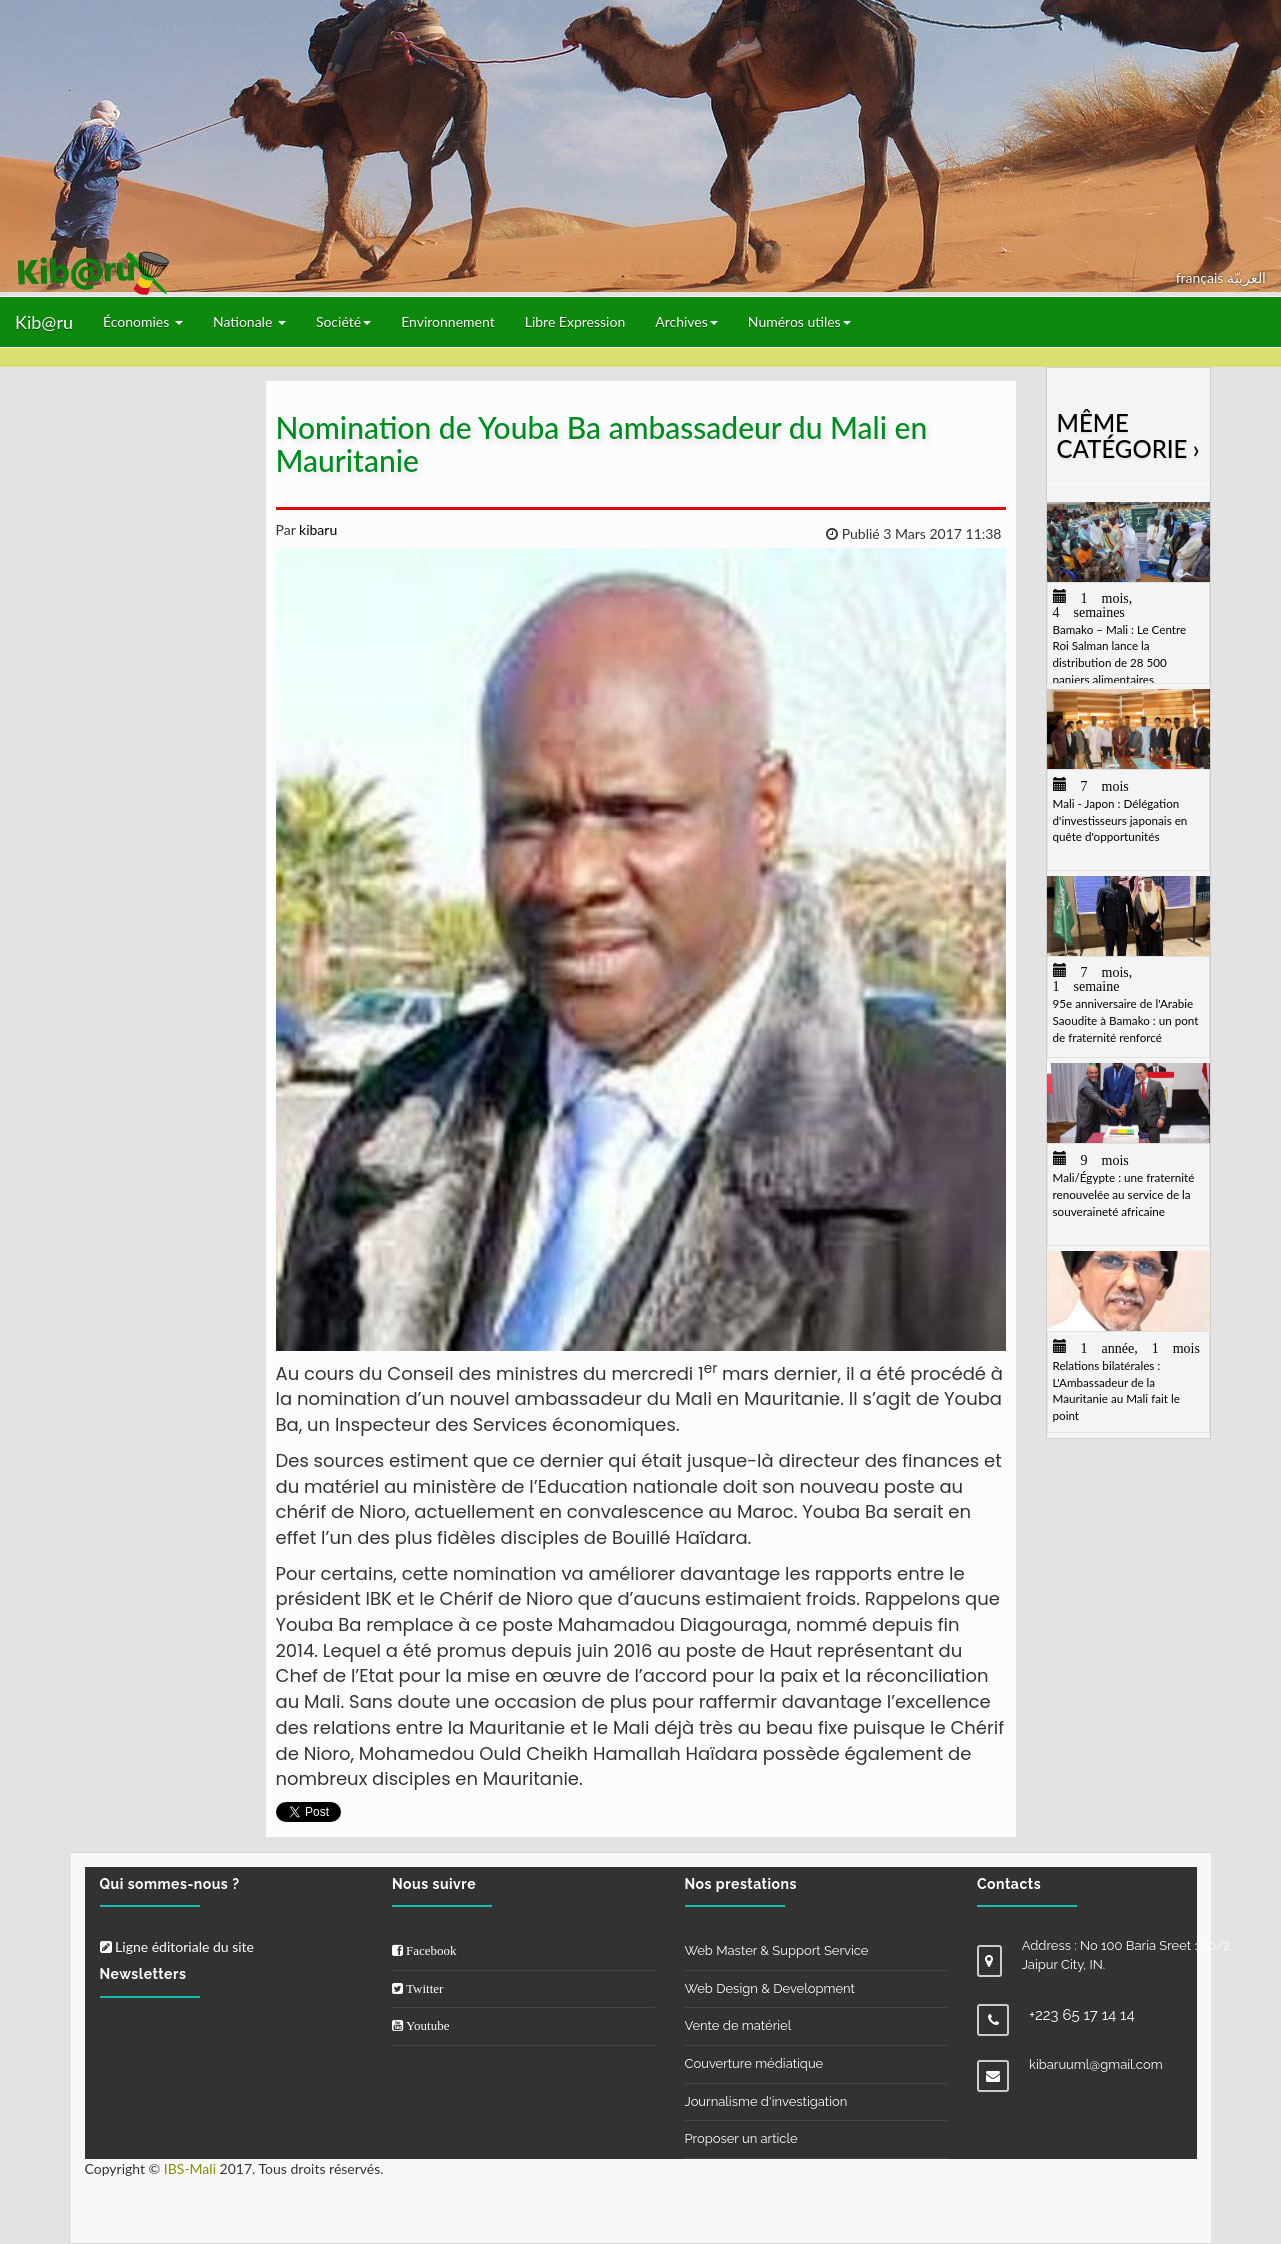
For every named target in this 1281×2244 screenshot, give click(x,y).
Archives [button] (686, 321)
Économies (143, 321)
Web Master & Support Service (777, 1950)
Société (343, 321)
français (1201, 277)
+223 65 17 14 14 (1082, 2015)
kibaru (316, 529)
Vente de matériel (738, 2025)
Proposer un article (741, 2138)
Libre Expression (575, 321)
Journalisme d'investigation (766, 2101)
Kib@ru (44, 322)
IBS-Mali (190, 2168)
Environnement (448, 321)
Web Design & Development (770, 1988)
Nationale (249, 321)
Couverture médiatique (754, 2063)
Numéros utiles (799, 321)
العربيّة (1246, 277)
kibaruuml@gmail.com (1096, 2064)
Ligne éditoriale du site (177, 1946)
